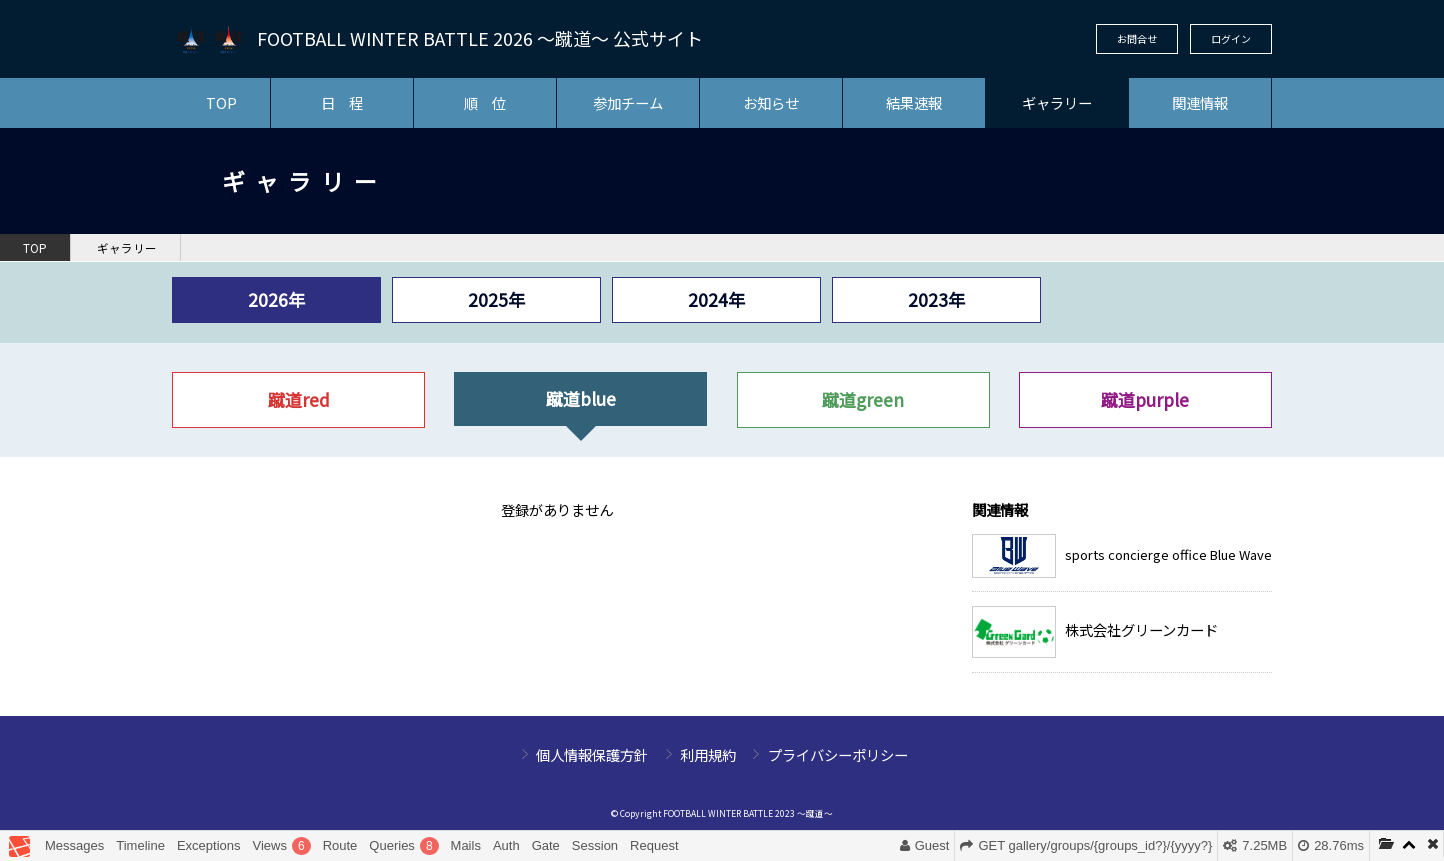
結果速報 (914, 102)
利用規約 (708, 754)
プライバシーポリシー (838, 754)
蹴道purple (1145, 399)
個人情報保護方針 (592, 754)
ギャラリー (1057, 102)
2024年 (716, 299)
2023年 (936, 299)
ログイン (1231, 38)
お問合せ (1137, 38)
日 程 (342, 102)
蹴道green (863, 399)
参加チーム (628, 102)
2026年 (276, 299)
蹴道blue (581, 398)
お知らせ (771, 102)
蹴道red (299, 399)
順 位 (485, 102)
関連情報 (1200, 102)
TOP (221, 102)
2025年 (496, 299)
